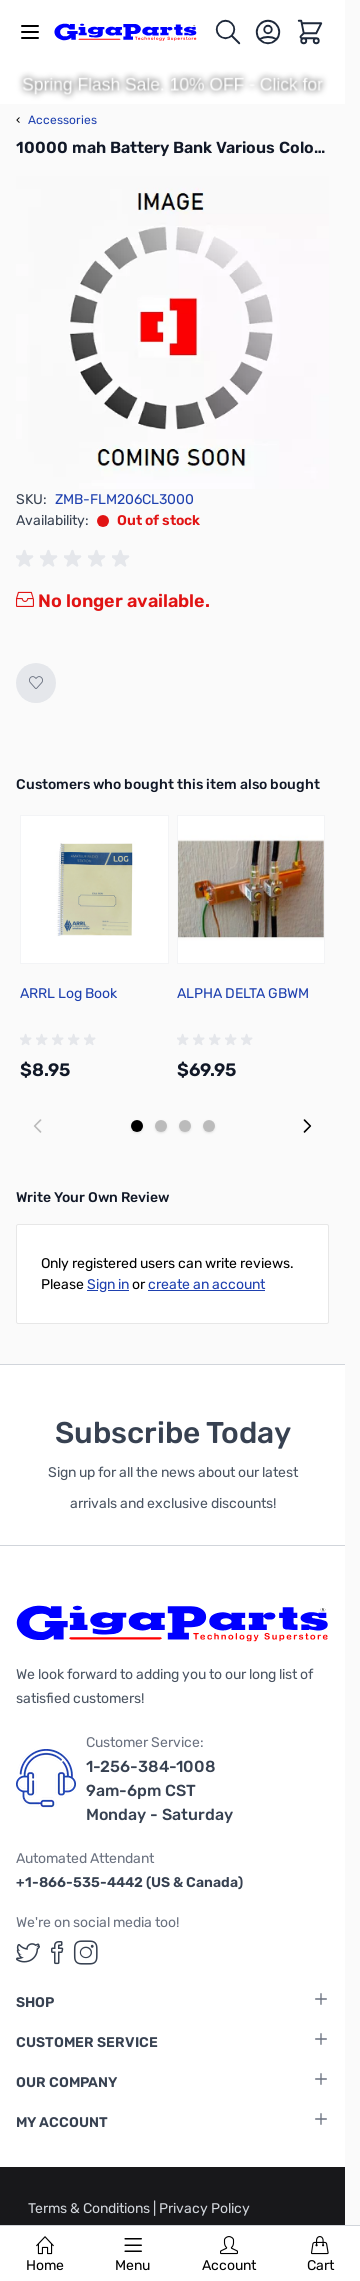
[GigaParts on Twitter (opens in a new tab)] (28, 1952)
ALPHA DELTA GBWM (243, 993)
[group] (76, 559)
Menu (132, 2255)
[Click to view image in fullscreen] (172, 332)
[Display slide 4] (209, 1126)
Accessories (56, 120)
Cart (320, 2255)
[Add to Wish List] (36, 683)
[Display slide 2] (161, 1126)
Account (229, 2255)
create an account (206, 1284)
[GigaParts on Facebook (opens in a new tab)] (57, 1952)
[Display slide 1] (137, 1126)
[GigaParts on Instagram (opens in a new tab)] (86, 1952)
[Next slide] (307, 1126)
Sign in (108, 1284)
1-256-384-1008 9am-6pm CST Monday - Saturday (159, 1790)
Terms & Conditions (90, 2208)
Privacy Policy (204, 2208)
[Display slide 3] (185, 1126)
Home (45, 2255)
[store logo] (133, 31)
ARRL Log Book (68, 993)
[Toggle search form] (228, 32)
